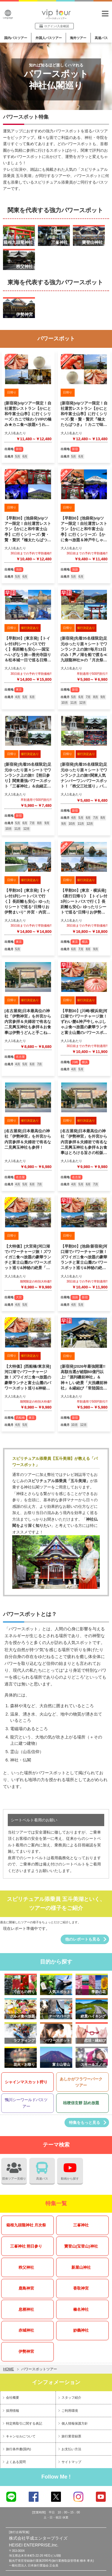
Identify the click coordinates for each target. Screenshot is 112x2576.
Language (8, 14)
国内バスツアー (15, 38)
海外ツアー (78, 38)
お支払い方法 (71, 2449)
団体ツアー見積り (14, 2169)
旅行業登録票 (71, 2436)
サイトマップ (71, 2462)
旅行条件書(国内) (18, 2449)
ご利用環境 (70, 2410)
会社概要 (12, 2397)
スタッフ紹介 (71, 2397)
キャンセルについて (21, 2436)
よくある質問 (16, 2462)
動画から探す (70, 2169)
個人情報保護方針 (75, 2423)
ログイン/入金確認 (54, 26)
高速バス (101, 38)
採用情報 (12, 2410)
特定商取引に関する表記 (24, 2423)
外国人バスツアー (49, 38)
